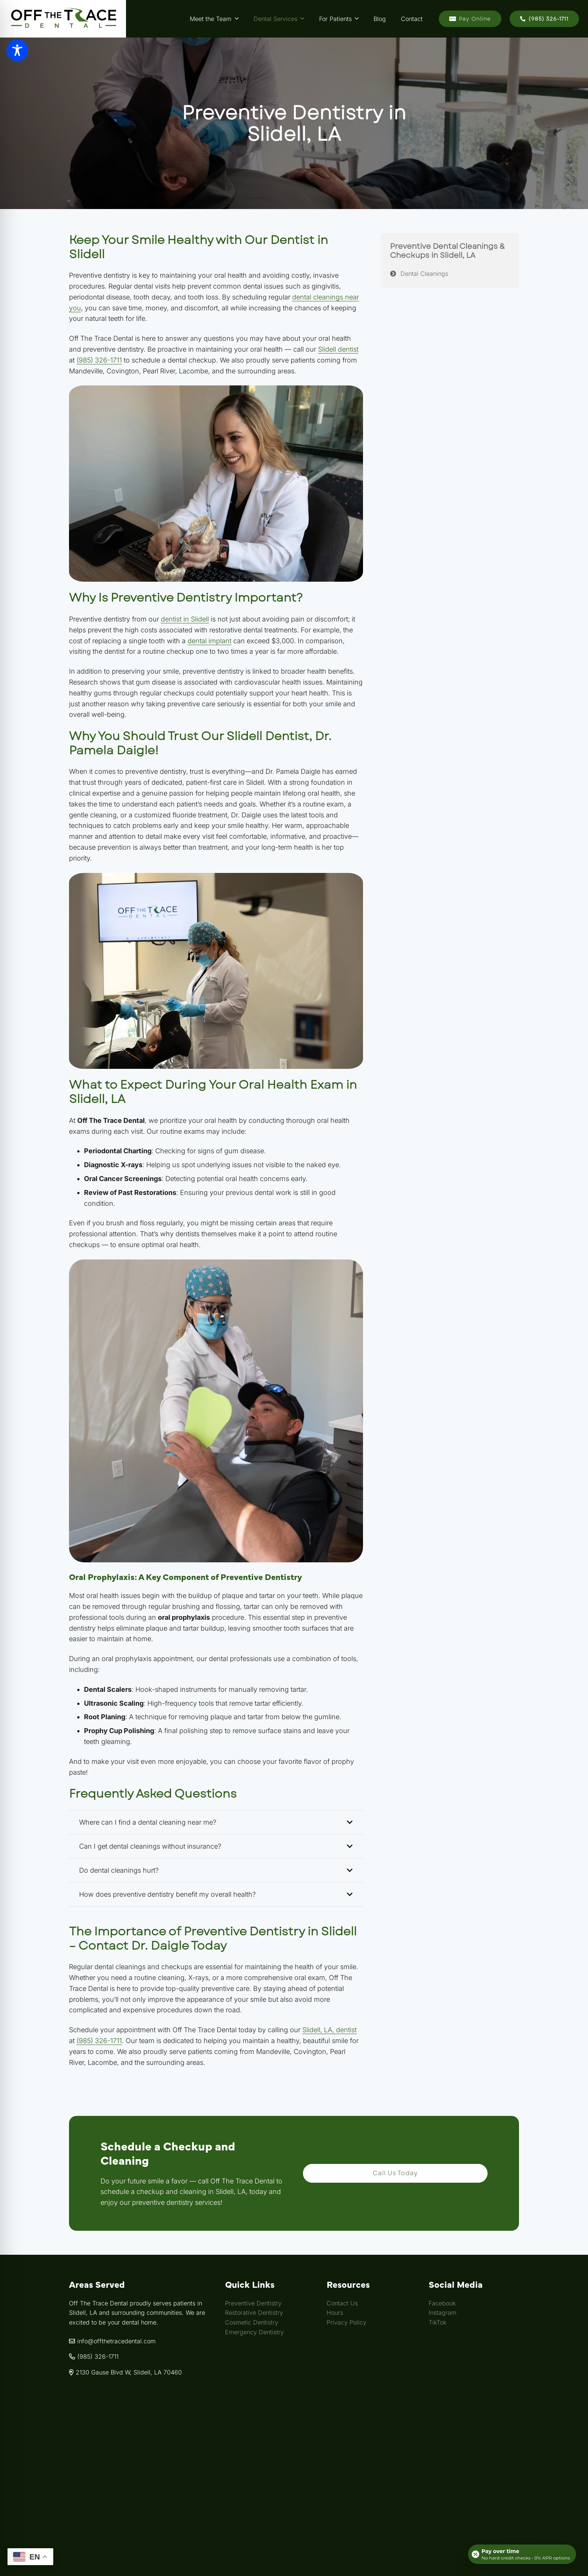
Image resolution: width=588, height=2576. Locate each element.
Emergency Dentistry (254, 2332)
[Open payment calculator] (522, 2554)
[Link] (63, 19)
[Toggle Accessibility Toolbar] (17, 50)
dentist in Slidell (185, 619)
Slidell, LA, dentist (329, 2030)
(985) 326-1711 (99, 360)
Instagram (442, 2312)
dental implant (209, 641)
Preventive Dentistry (253, 2303)
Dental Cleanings (424, 273)
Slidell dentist (338, 349)
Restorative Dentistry (254, 2312)
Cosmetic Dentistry (251, 2322)
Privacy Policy (346, 2322)
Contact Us (342, 2303)
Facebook (442, 2303)
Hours (335, 2312)
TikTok (437, 2322)
